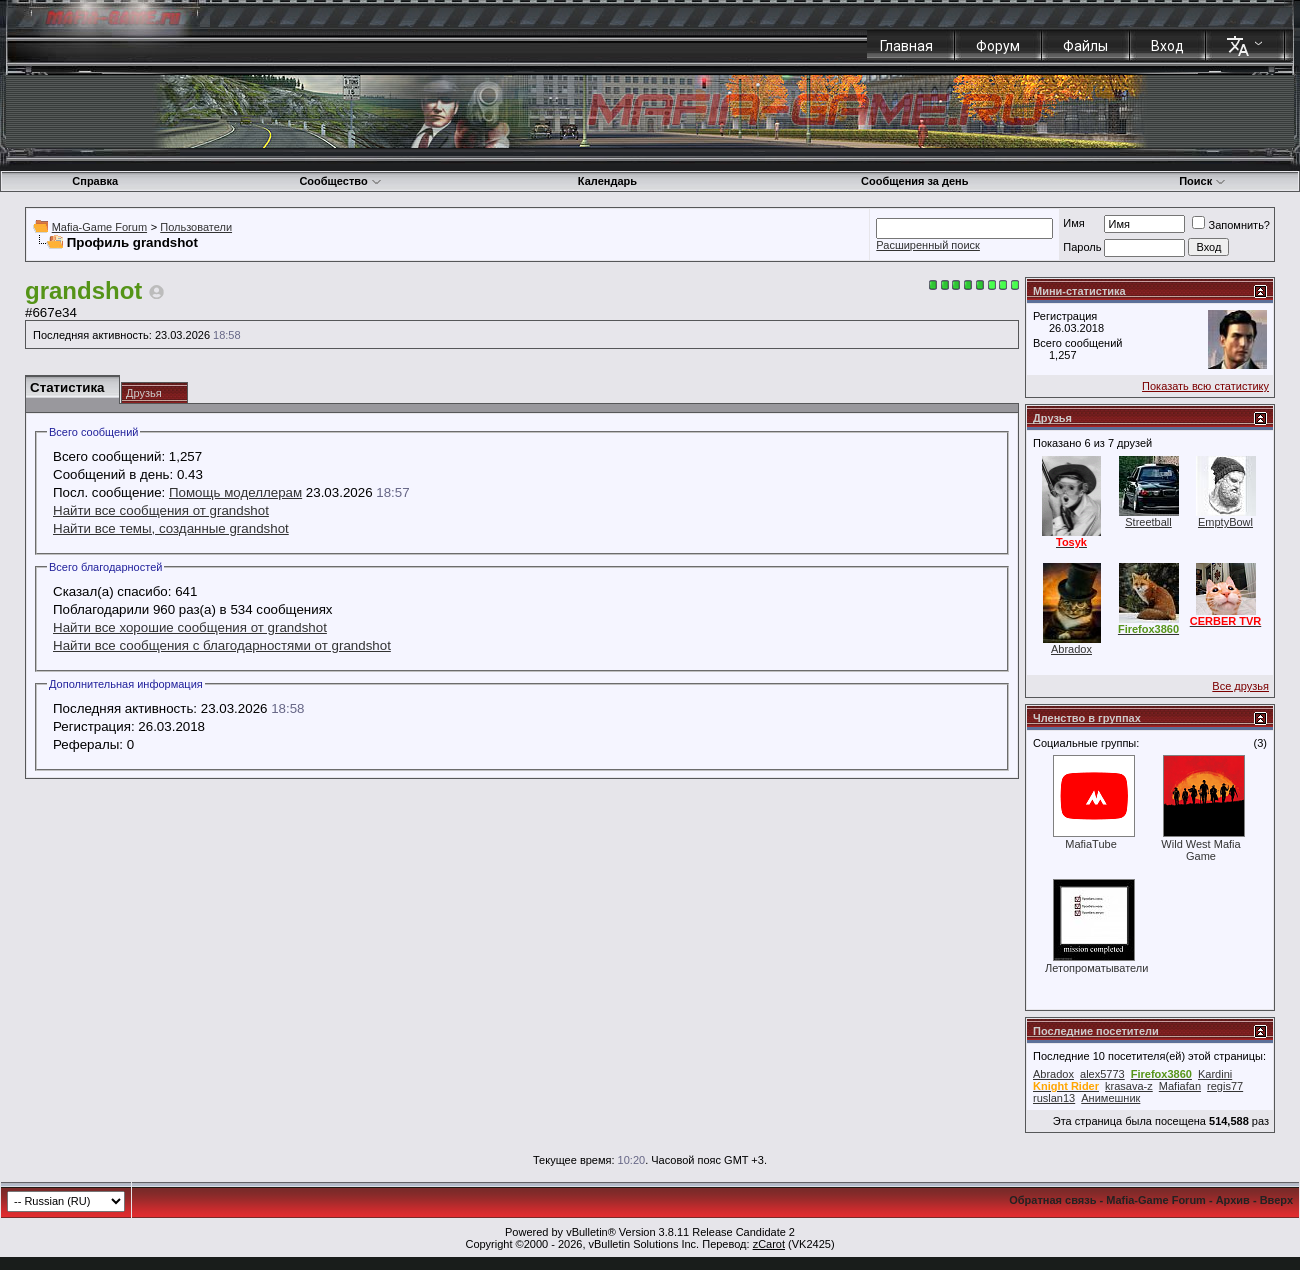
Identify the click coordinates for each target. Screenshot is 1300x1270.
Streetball (1148, 522)
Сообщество (340, 181)
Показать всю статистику (1205, 386)
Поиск (1202, 181)
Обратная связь (1052, 1200)
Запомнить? (1231, 225)
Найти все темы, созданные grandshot (171, 528)
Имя (1073, 223)
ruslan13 (1054, 1098)
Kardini (1215, 1074)
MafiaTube (1091, 844)
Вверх (1276, 1200)
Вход (1167, 46)
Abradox (1071, 649)
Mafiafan (1180, 1086)
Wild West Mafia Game (1200, 850)
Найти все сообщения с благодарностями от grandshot (222, 645)
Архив (1233, 1200)
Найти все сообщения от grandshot (161, 510)
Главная (906, 46)
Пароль (1082, 247)
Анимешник (1110, 1098)
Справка (95, 181)
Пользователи (196, 227)
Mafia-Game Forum (99, 227)
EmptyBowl (1225, 522)
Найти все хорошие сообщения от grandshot (190, 627)
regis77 (1225, 1086)
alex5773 (1102, 1074)
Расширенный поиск (928, 245)
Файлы (1085, 46)
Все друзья (1240, 686)
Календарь (607, 181)
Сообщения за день (914, 181)
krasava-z (1129, 1086)
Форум (998, 46)
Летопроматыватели (1096, 968)
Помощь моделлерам (235, 492)
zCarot (769, 1244)
